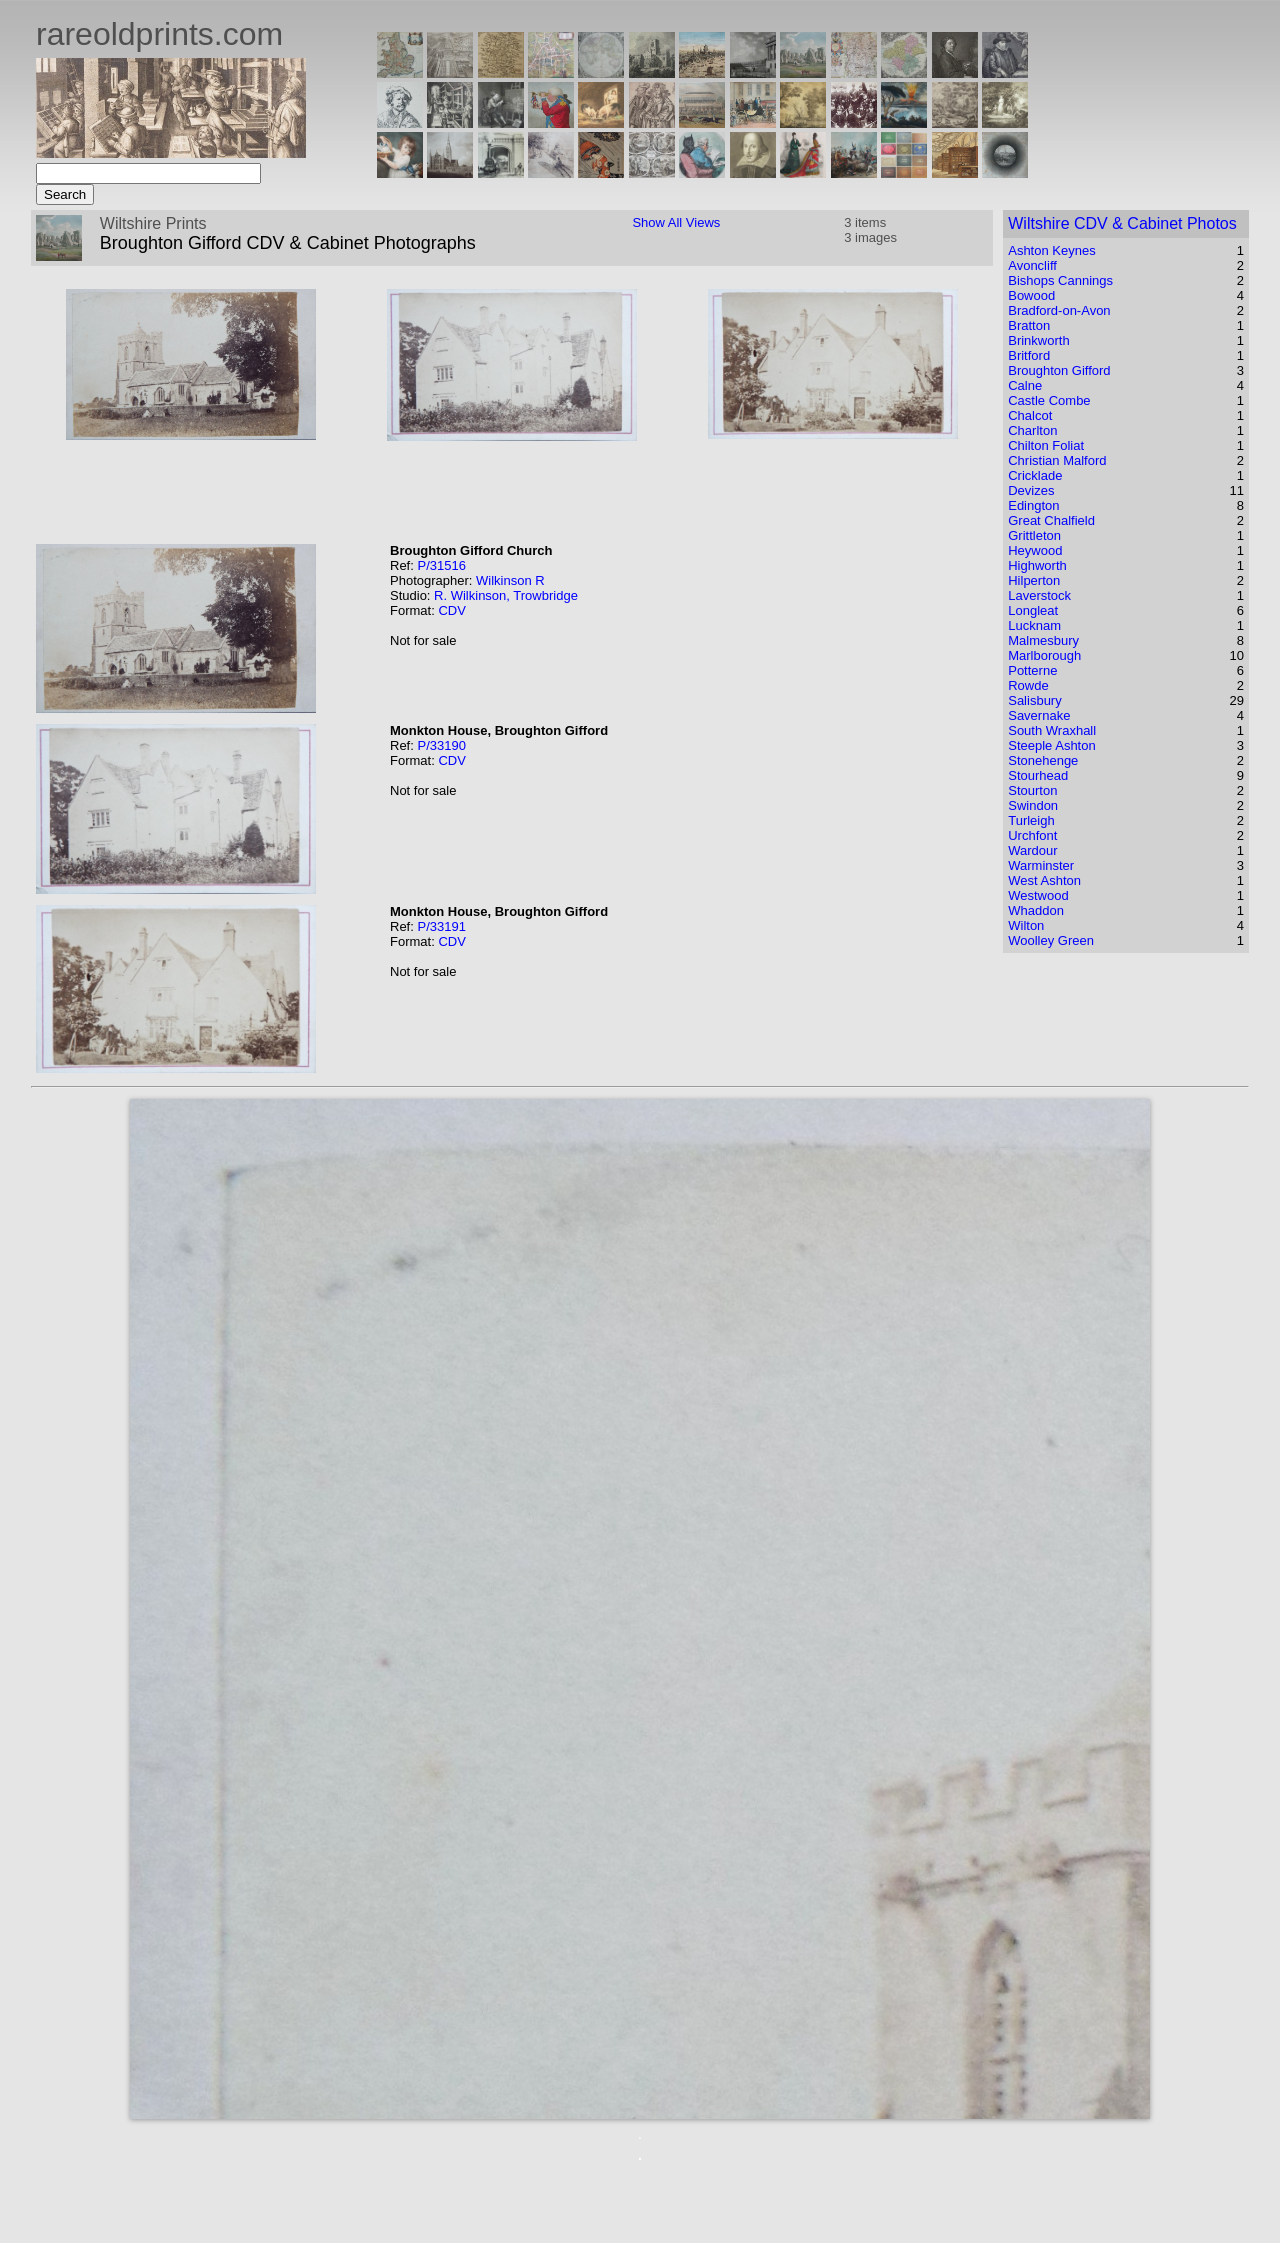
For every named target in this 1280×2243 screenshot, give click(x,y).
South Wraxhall (1052, 730)
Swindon (1033, 805)
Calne (1025, 385)
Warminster (1041, 865)
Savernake (1039, 715)
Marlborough (1044, 655)
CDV (451, 610)
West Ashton (1044, 880)
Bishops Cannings (1060, 280)
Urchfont (1032, 835)
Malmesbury (1043, 640)
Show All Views (676, 222)
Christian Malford (1057, 460)
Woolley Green (1051, 940)
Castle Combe (1049, 400)
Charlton (1032, 430)
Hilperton (1034, 580)
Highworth (1037, 565)
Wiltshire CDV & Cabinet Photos (1122, 223)
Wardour (1032, 850)
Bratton (1029, 325)
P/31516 (441, 565)
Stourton (1032, 790)
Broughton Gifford (1059, 370)
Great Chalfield (1051, 520)
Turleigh (1031, 820)
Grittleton (1034, 535)
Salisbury (1034, 700)
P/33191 (441, 926)
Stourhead (1038, 775)
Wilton (1026, 925)
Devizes (1031, 490)
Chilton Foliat (1046, 445)
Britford (1029, 355)
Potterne (1032, 670)
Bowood (1031, 295)
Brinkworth (1038, 340)
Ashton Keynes (1051, 250)
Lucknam (1034, 625)
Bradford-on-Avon (1059, 310)
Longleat (1033, 610)
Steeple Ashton (1051, 745)
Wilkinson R (510, 580)
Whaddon (1036, 910)
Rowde (1028, 685)
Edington (1033, 505)
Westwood (1038, 895)
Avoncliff (1032, 265)
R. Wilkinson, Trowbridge (506, 595)
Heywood (1035, 550)
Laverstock (1039, 595)
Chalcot (1030, 415)
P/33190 (441, 745)
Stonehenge (1043, 760)
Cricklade (1035, 475)
